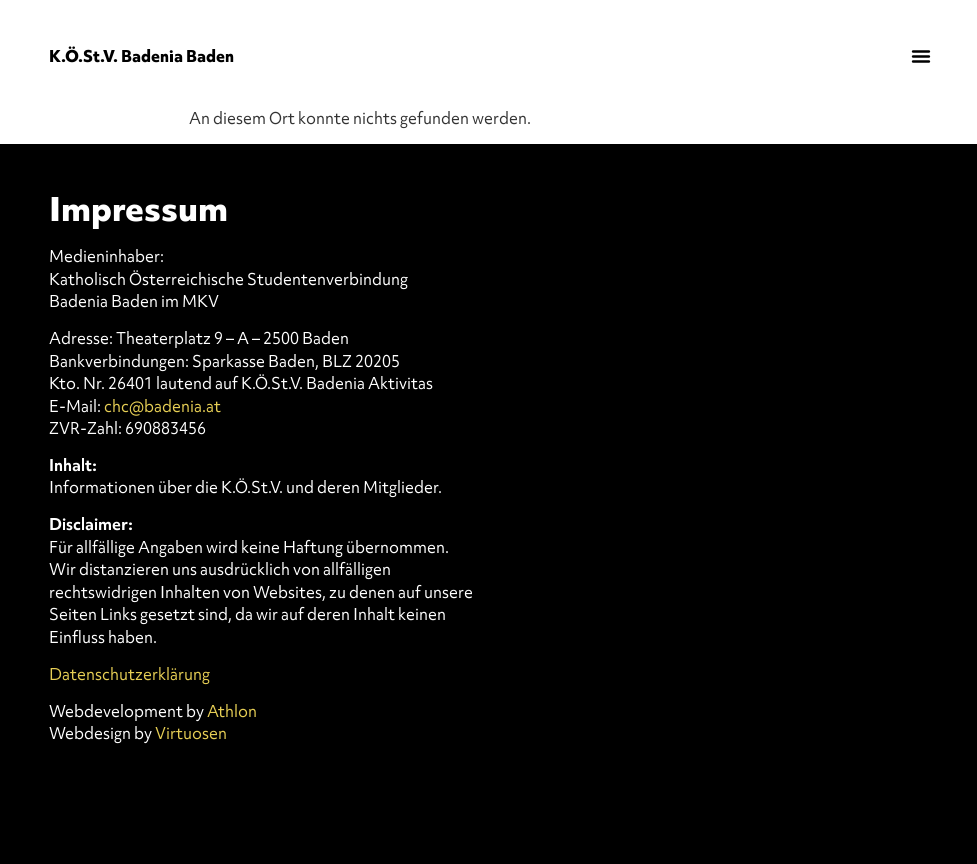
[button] (921, 56)
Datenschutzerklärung (129, 674)
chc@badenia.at (162, 406)
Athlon (232, 711)
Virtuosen (191, 733)
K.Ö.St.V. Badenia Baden (141, 56)
